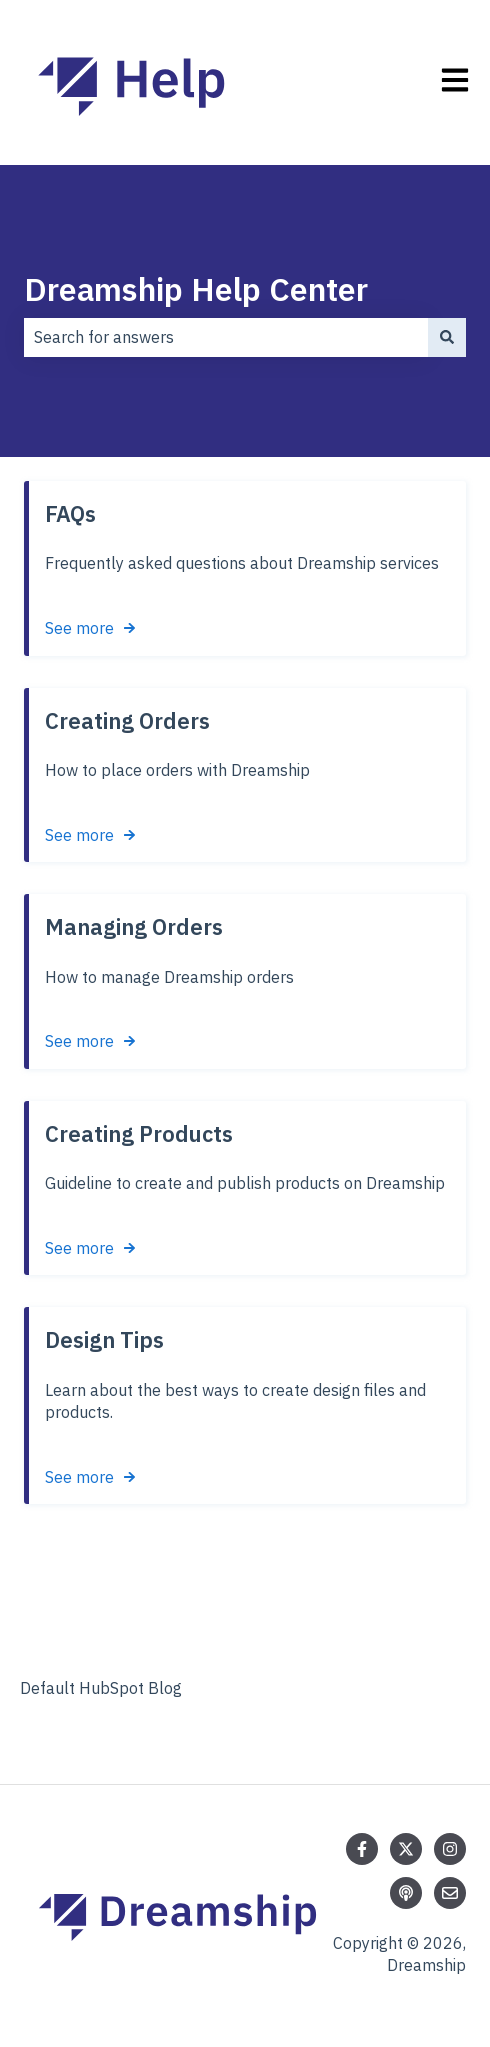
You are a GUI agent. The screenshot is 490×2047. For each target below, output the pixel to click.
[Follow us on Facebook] (362, 1849)
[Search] (447, 337)
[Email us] (450, 1893)
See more (79, 628)
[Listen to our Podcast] (406, 1893)
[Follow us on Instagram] (450, 1849)
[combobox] (226, 337)
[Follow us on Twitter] (406, 1849)
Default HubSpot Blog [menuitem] (101, 1688)
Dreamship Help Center (196, 289)
